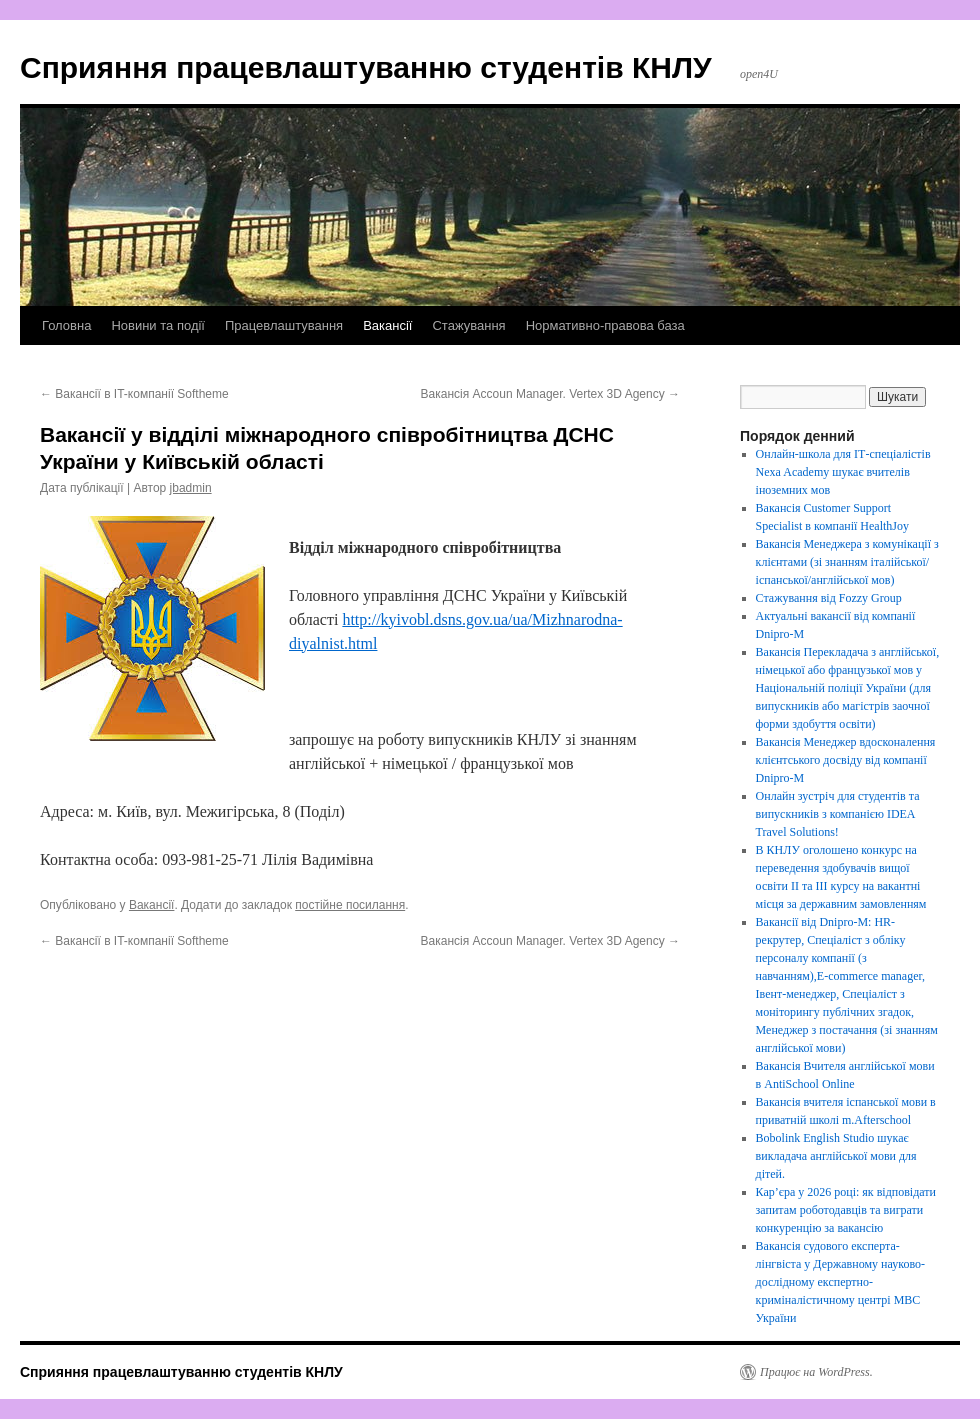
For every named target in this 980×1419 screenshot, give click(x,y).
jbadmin (191, 488)
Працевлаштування (284, 325)
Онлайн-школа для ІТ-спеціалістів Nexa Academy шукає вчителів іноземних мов (843, 472)
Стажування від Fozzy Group (829, 598)
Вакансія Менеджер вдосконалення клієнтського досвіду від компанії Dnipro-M (846, 760)
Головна (66, 325)
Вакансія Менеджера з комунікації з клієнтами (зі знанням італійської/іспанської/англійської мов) (847, 562)
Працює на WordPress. (816, 1372)
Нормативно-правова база (605, 325)
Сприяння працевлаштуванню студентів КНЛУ (366, 67)
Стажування (468, 325)
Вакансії (387, 325)
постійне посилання (350, 905)
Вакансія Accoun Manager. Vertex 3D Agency (550, 394)
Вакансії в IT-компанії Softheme (134, 394)
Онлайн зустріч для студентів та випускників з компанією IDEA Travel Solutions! (838, 814)
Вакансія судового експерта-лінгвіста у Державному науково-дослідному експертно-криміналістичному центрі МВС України (840, 1282)
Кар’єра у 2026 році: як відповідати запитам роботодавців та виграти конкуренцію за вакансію (846, 1210)
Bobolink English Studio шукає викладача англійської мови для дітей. (836, 1156)
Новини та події (158, 325)
